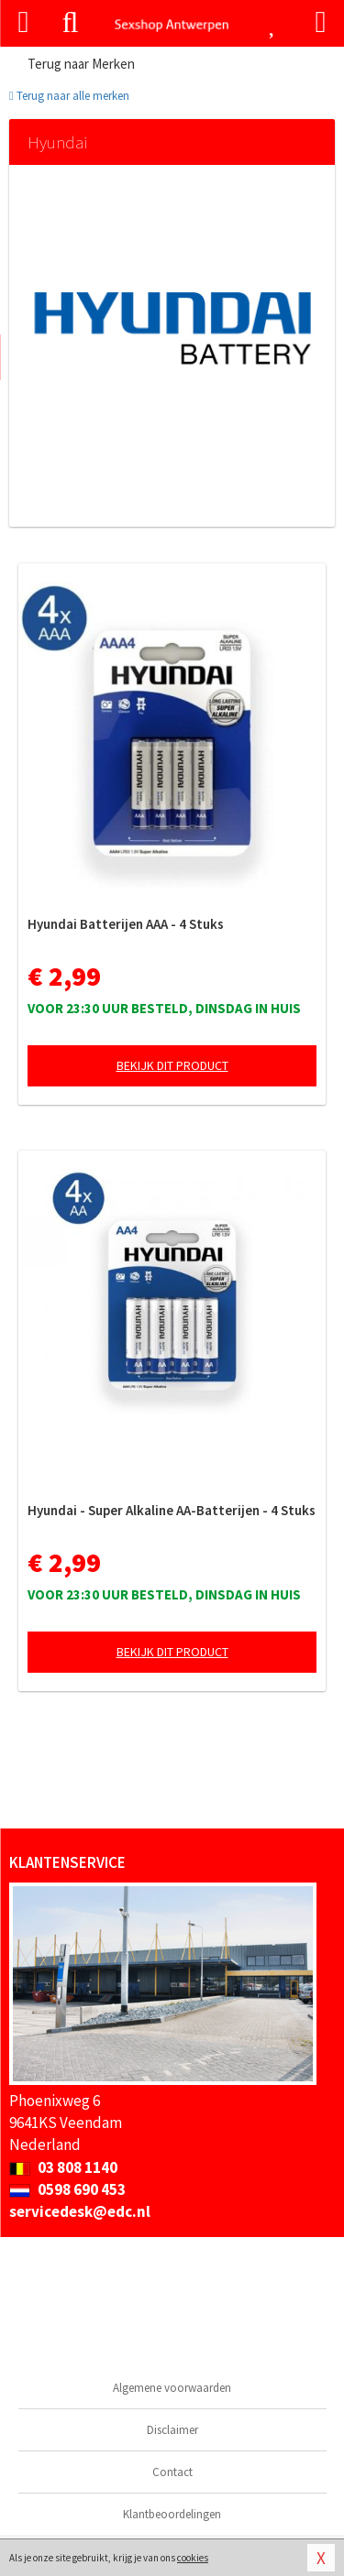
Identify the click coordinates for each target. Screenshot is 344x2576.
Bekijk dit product (172, 1065)
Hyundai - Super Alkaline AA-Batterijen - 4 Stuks (172, 1510)
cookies (192, 2557)
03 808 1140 (63, 2167)
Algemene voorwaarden (172, 2388)
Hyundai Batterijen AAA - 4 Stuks (126, 924)
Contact (172, 2472)
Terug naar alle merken (69, 96)
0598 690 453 (67, 2189)
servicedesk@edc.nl (79, 2211)
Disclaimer (172, 2430)
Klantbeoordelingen (172, 2514)
